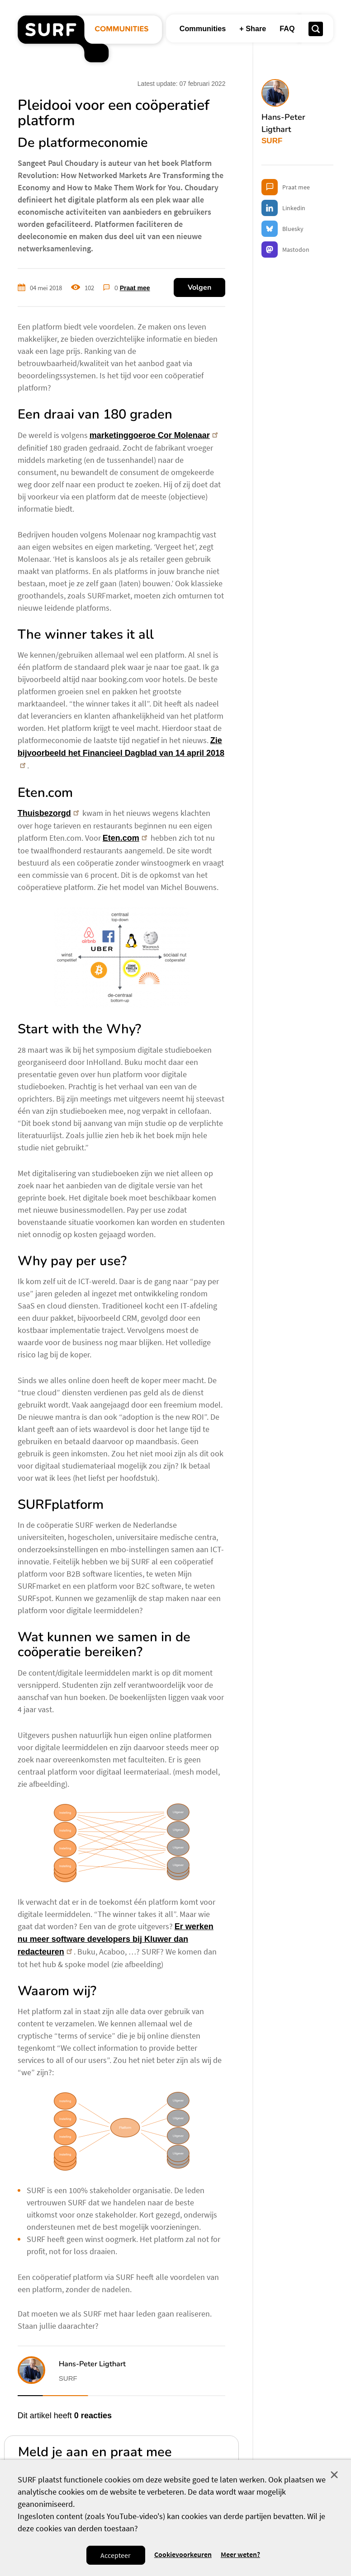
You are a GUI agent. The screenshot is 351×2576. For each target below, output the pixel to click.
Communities (203, 28)
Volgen (199, 287)
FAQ (287, 28)
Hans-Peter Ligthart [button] (92, 2364)
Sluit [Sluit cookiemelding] (334, 2474)
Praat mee (135, 288)
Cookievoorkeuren (183, 2554)
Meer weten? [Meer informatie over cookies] (240, 2554)
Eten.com (126, 838)
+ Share (252, 28)
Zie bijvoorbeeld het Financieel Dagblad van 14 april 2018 (121, 752)
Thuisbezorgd (49, 813)
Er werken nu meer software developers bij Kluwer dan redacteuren (115, 1939)
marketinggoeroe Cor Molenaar (155, 435)
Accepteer (115, 2555)
